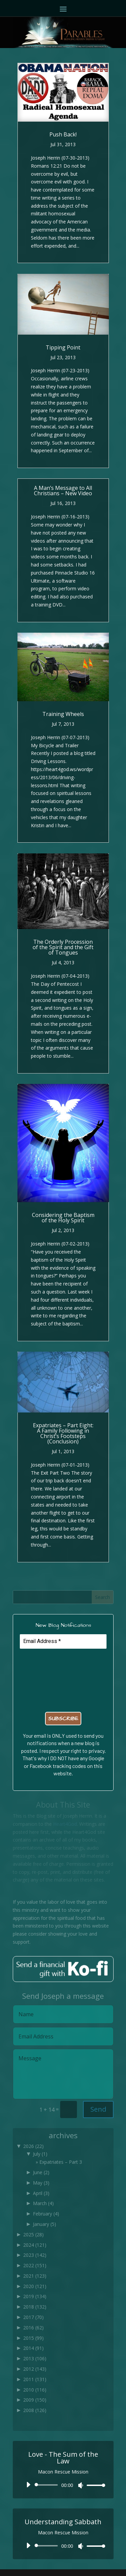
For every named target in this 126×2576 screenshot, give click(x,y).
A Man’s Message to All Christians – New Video (63, 490)
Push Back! (63, 134)
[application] (63, 2485)
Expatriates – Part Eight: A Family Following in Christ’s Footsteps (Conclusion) (63, 1433)
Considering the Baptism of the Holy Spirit (63, 1217)
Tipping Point (63, 347)
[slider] (47, 2485)
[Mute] (81, 2485)
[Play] (28, 2484)
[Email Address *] (63, 1641)
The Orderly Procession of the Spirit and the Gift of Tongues (63, 947)
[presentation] (47, 1679)
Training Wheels (63, 714)
